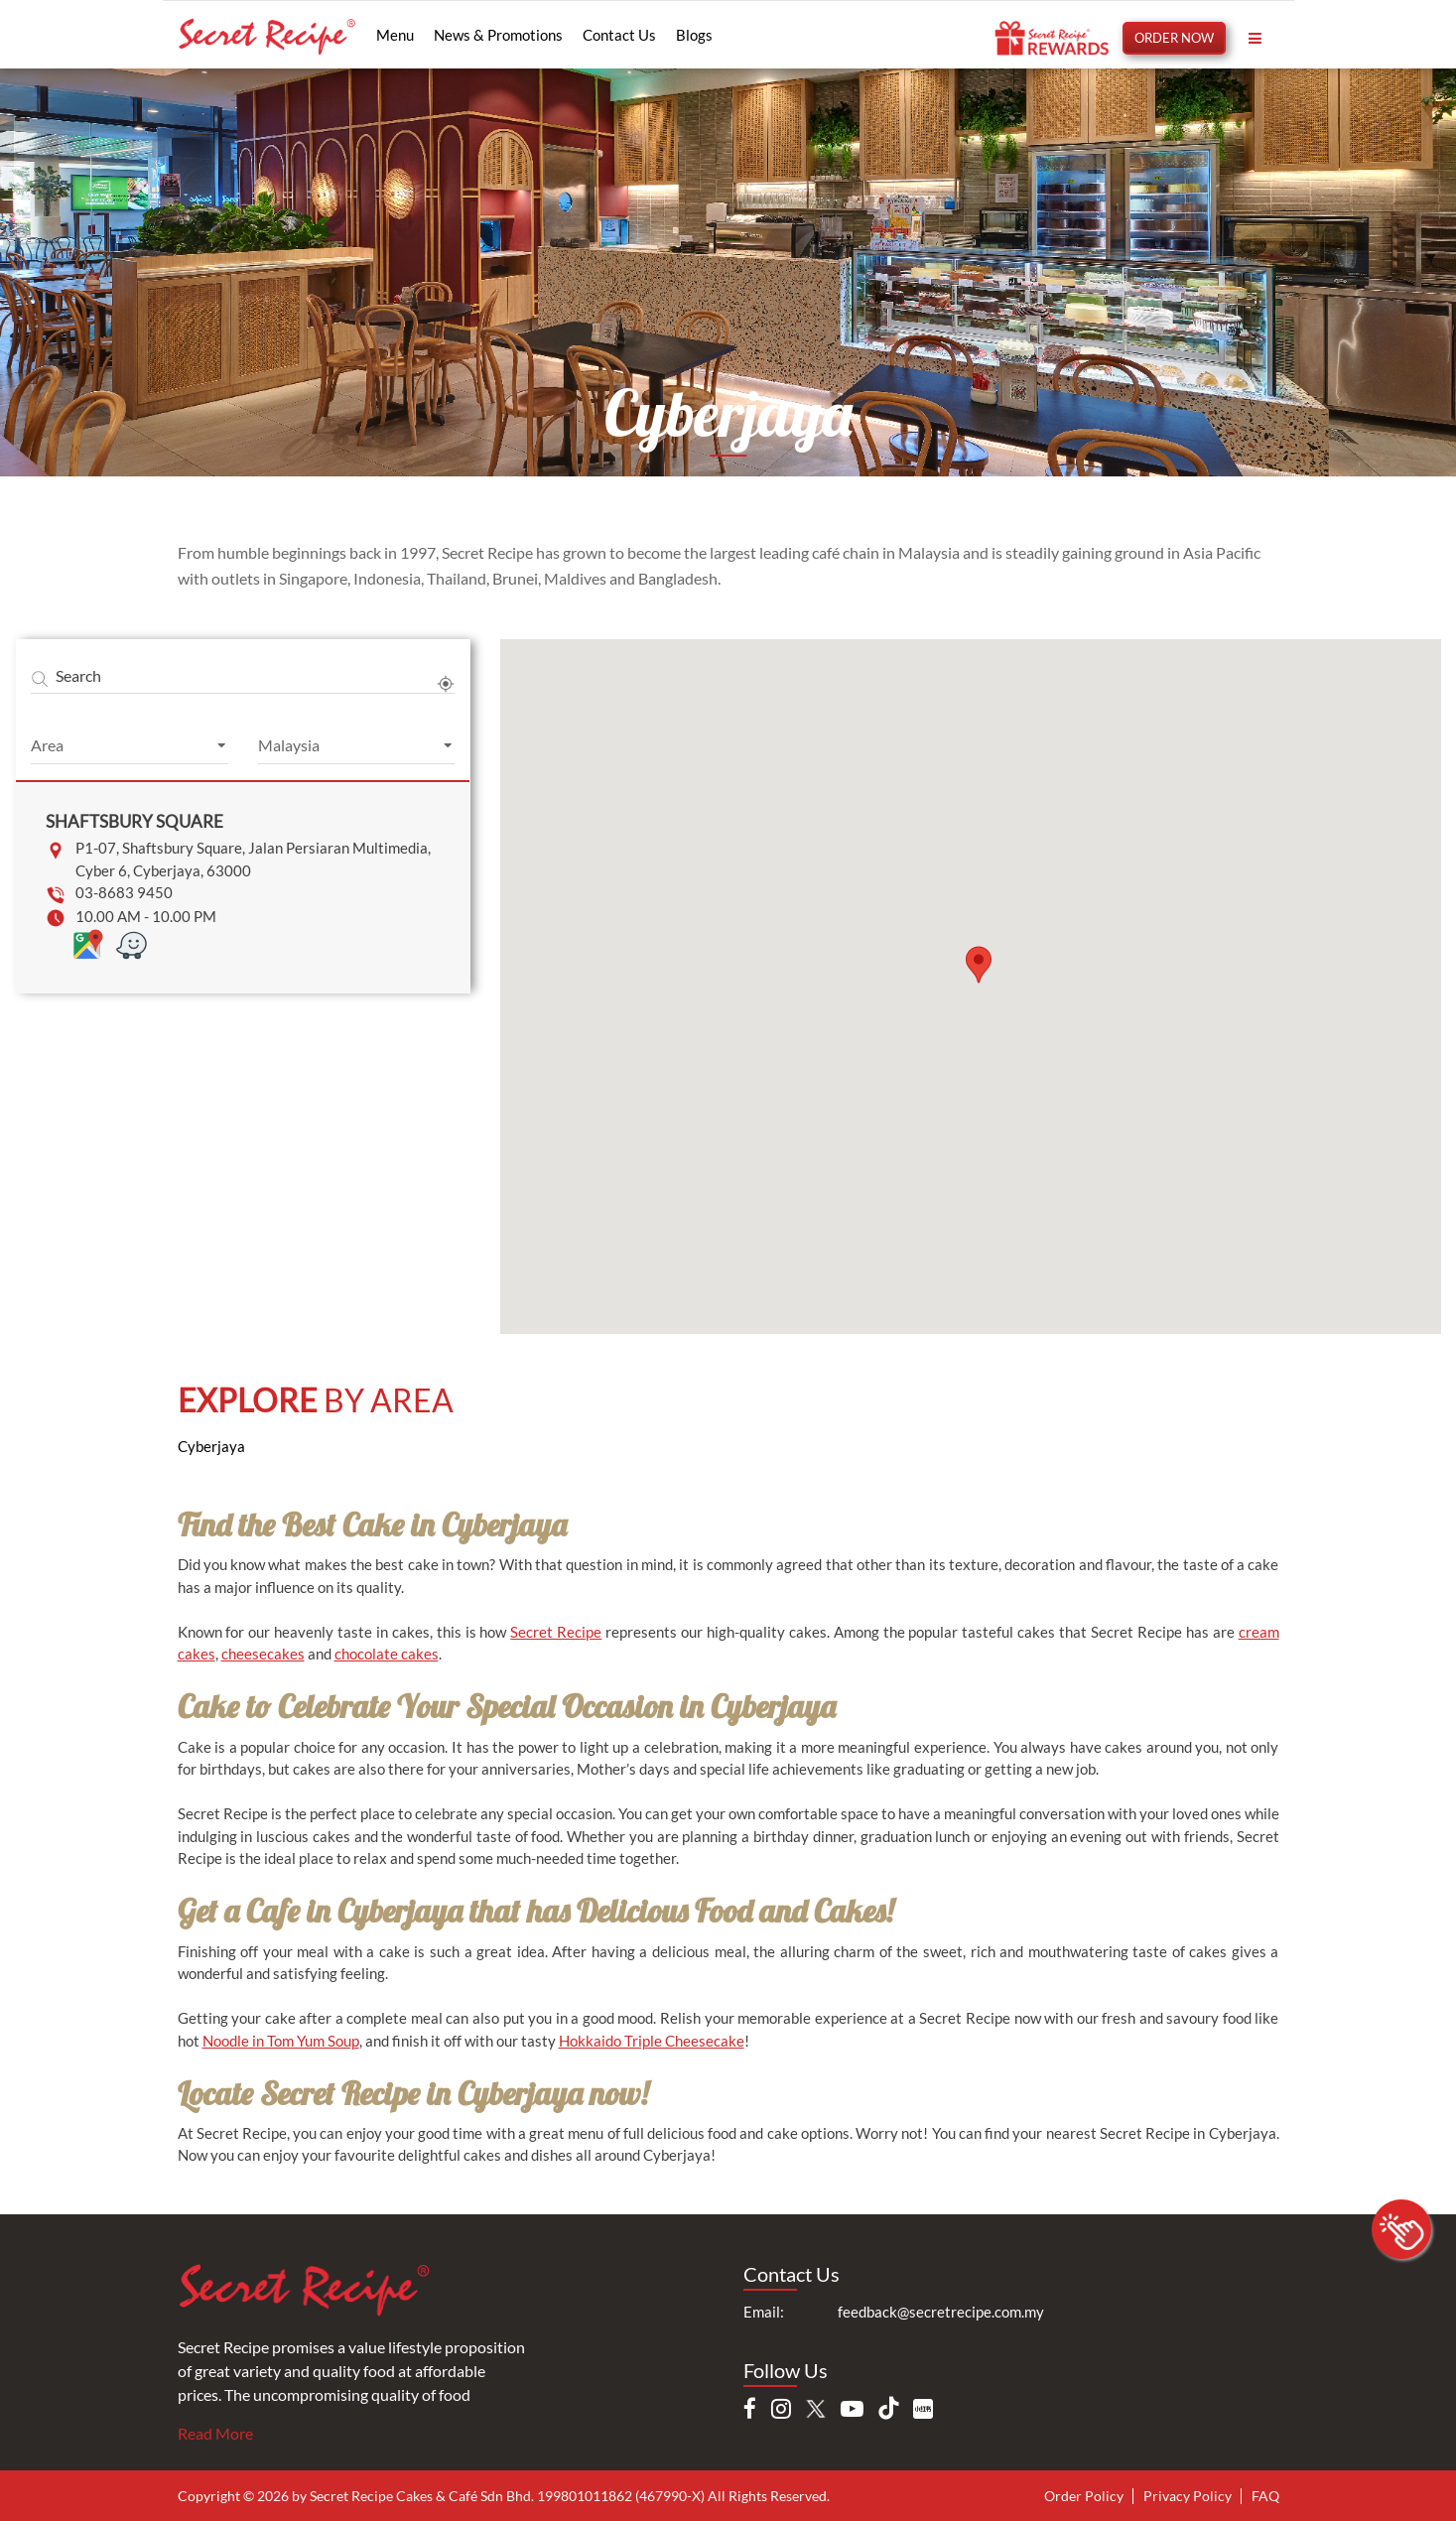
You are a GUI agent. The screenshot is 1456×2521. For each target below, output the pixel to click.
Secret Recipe (555, 1632)
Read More (215, 2433)
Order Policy (1084, 2495)
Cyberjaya (211, 1446)
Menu (395, 35)
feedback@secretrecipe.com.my (941, 2312)
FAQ (1265, 2495)
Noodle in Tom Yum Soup (280, 2041)
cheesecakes (263, 1653)
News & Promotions (498, 35)
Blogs (694, 35)
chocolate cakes (386, 1653)
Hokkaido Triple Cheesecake (651, 2041)
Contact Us (619, 35)
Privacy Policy (1187, 2495)
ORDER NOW (1174, 38)
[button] (979, 965)
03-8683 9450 (124, 892)
